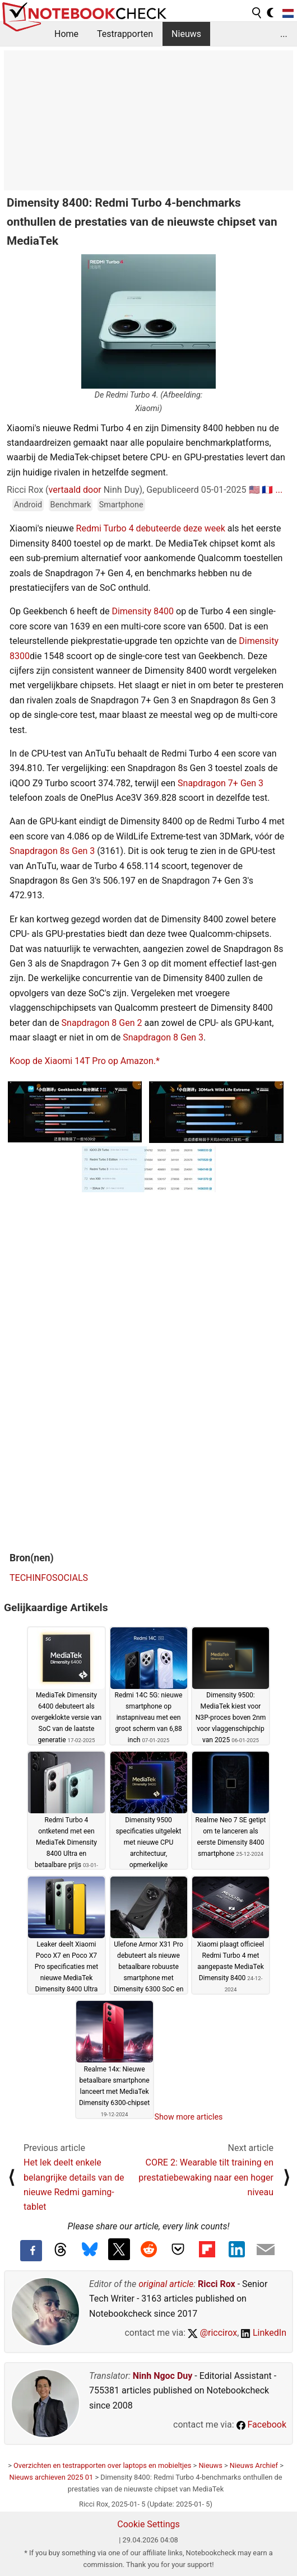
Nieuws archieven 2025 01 (52, 2477)
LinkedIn (263, 2332)
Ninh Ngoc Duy (163, 2375)
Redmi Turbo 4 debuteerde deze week (150, 528)
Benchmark (70, 505)
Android (28, 505)
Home (66, 34)
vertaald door (75, 489)
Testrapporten (125, 34)
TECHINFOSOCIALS (49, 1577)
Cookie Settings (148, 2524)
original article (165, 2284)
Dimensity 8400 (143, 611)
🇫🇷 (267, 489)
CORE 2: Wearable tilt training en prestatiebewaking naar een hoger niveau (205, 2177)
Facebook (261, 2424)
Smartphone (121, 505)
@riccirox (212, 2332)
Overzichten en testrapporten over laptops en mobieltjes (102, 2465)
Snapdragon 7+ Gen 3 (220, 783)
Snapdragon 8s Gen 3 (52, 851)
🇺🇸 (254, 489)
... (283, 34)
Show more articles (189, 2116)
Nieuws (186, 34)
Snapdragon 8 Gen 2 (102, 1023)
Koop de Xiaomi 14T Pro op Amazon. (83, 1061)
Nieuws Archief (254, 2465)
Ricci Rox (216, 2284)
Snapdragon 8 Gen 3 (163, 1037)
